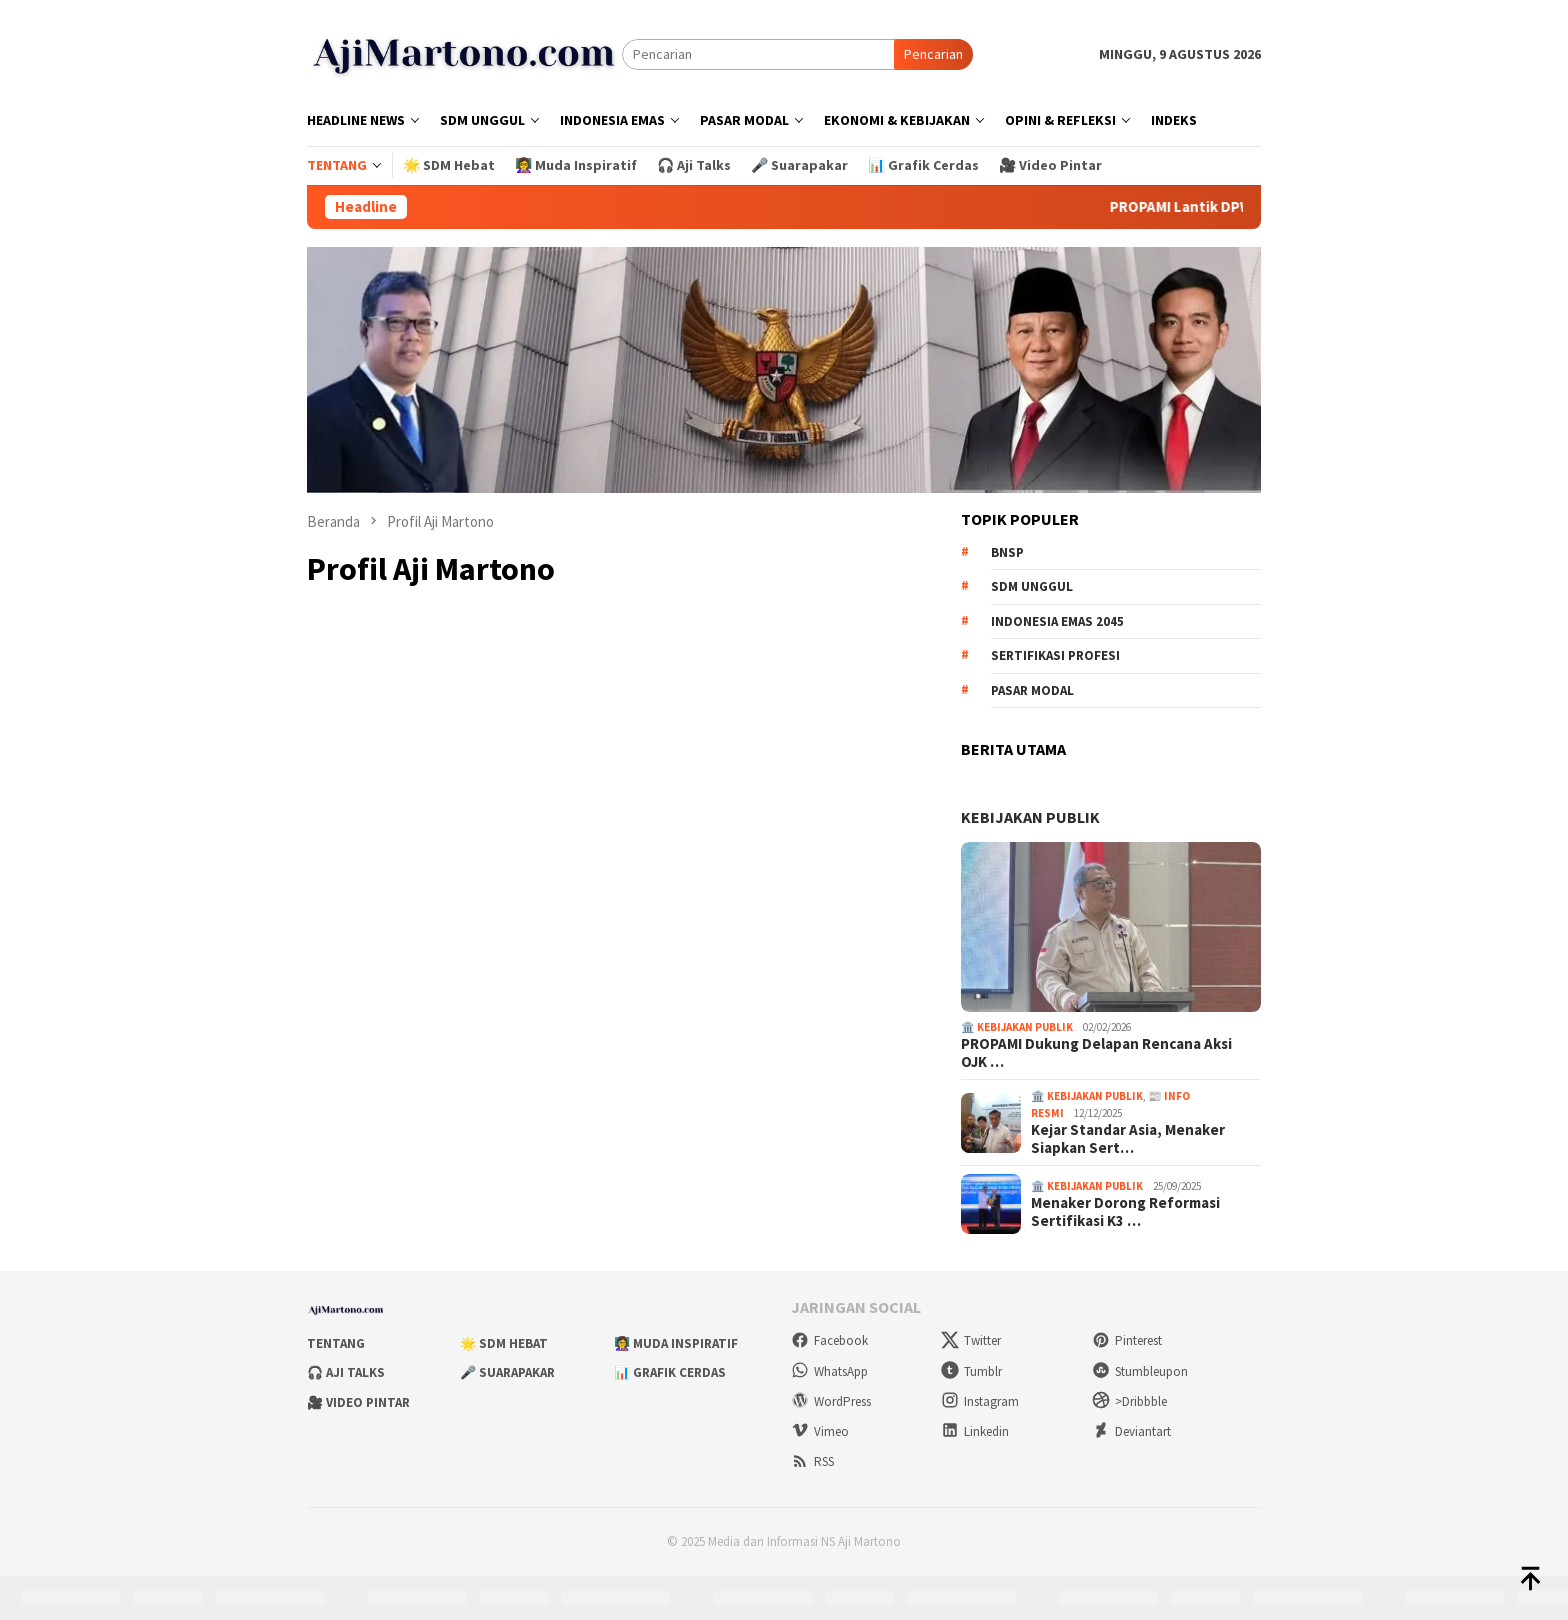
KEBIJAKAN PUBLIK (1030, 817)
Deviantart (1131, 1431)
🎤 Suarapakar (507, 1372)
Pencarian (933, 54)
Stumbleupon (1140, 1371)
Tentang (336, 1343)
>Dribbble (1129, 1401)
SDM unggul (1032, 586)
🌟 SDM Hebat (504, 1343)
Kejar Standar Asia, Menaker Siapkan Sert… (1128, 1139)
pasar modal (1032, 690)
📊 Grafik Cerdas (670, 1372)
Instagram (980, 1401)
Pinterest (1127, 1340)
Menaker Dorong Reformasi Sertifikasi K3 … (1125, 1212)
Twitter (971, 1340)
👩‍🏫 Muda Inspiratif (676, 1343)
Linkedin (975, 1431)
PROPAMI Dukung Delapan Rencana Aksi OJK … (1096, 1053)
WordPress (831, 1401)
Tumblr (971, 1371)
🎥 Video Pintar (358, 1402)
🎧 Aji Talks (346, 1372)
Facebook (829, 1340)
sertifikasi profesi (1055, 655)
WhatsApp (829, 1371)
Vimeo (820, 1431)
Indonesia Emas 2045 (1057, 621)
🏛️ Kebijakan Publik (1017, 1027)
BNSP (1007, 552)
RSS (812, 1461)
